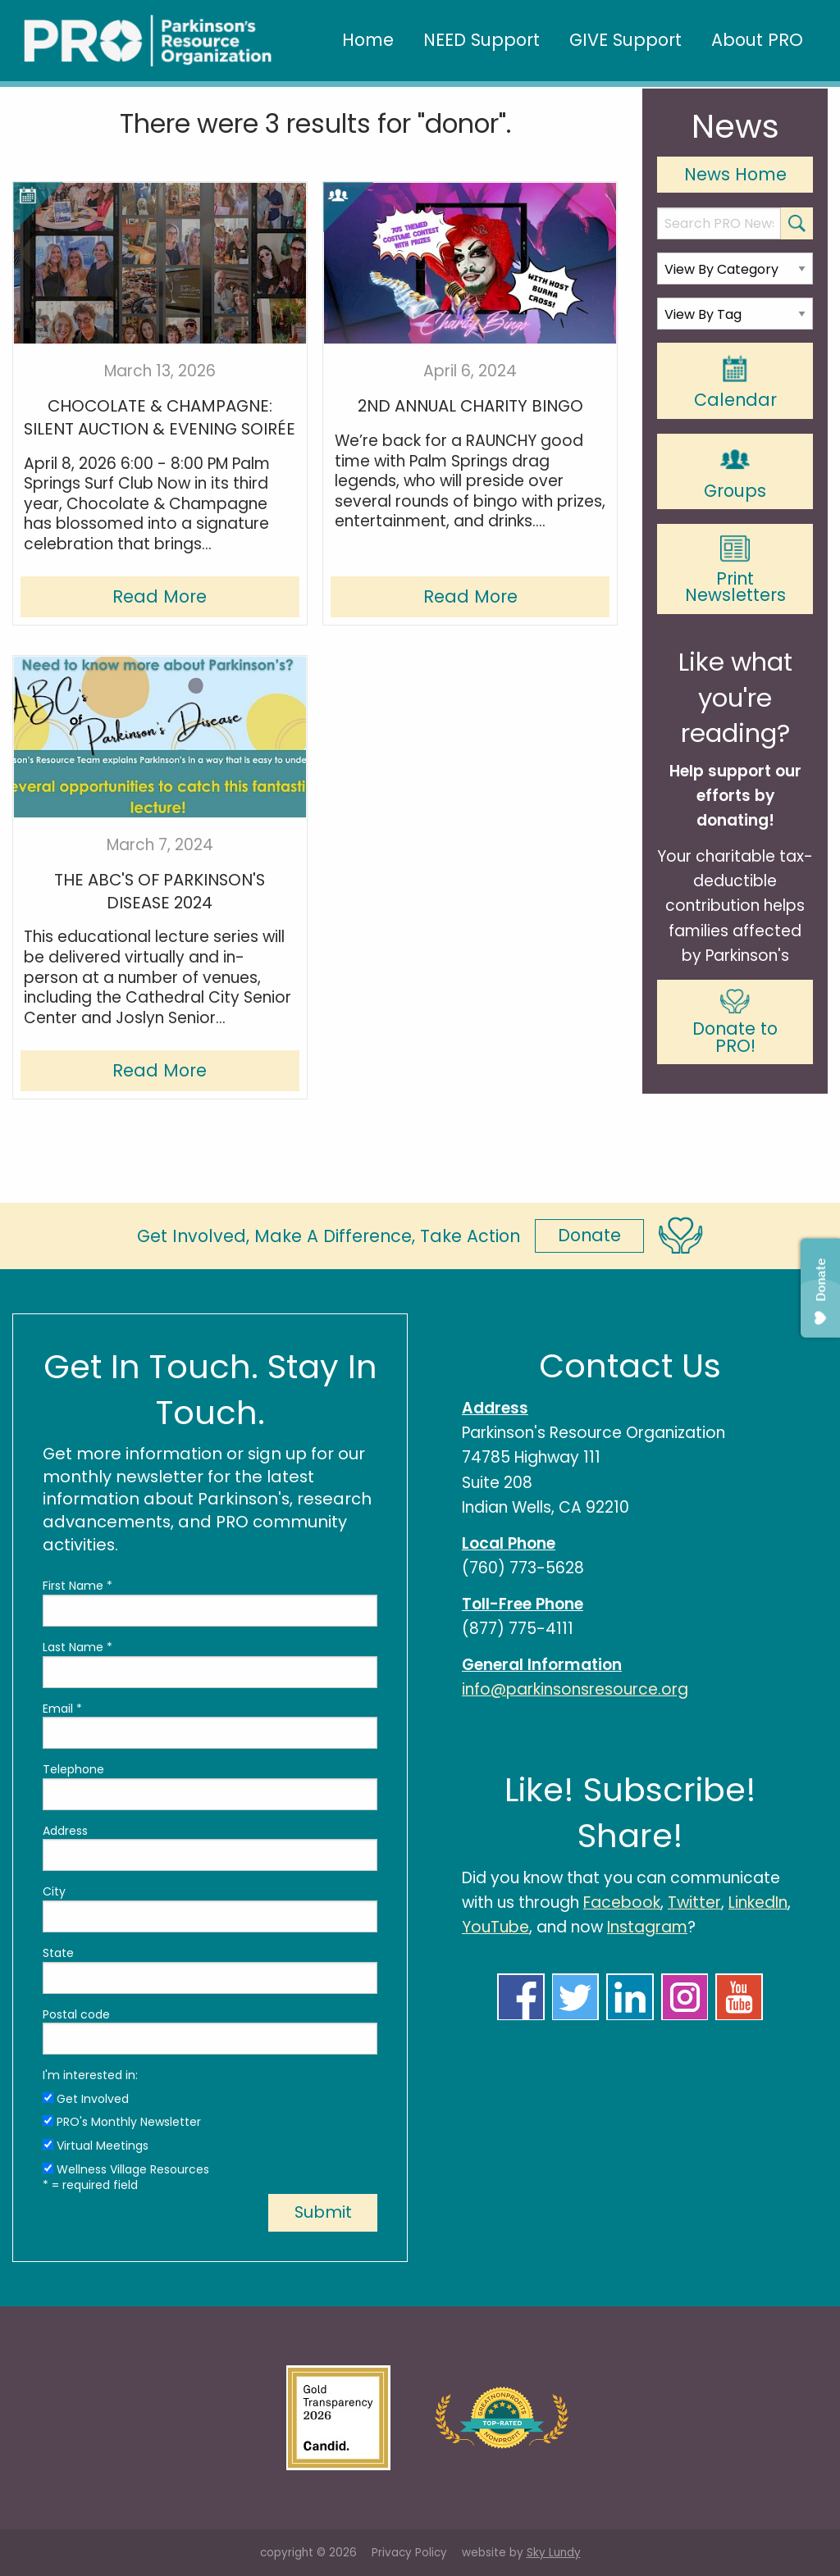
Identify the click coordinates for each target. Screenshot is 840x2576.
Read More (159, 596)
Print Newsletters (735, 571)
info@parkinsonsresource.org (575, 1689)
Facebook (621, 1902)
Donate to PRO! (735, 1023)
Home (368, 40)
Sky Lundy (554, 2552)
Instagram (647, 1927)
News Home (735, 174)
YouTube (495, 1927)
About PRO (757, 40)
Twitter (694, 1902)
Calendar (735, 382)
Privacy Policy (409, 2552)
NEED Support (481, 40)
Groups (735, 472)
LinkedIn (758, 1902)
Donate (589, 1235)
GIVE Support (625, 40)
